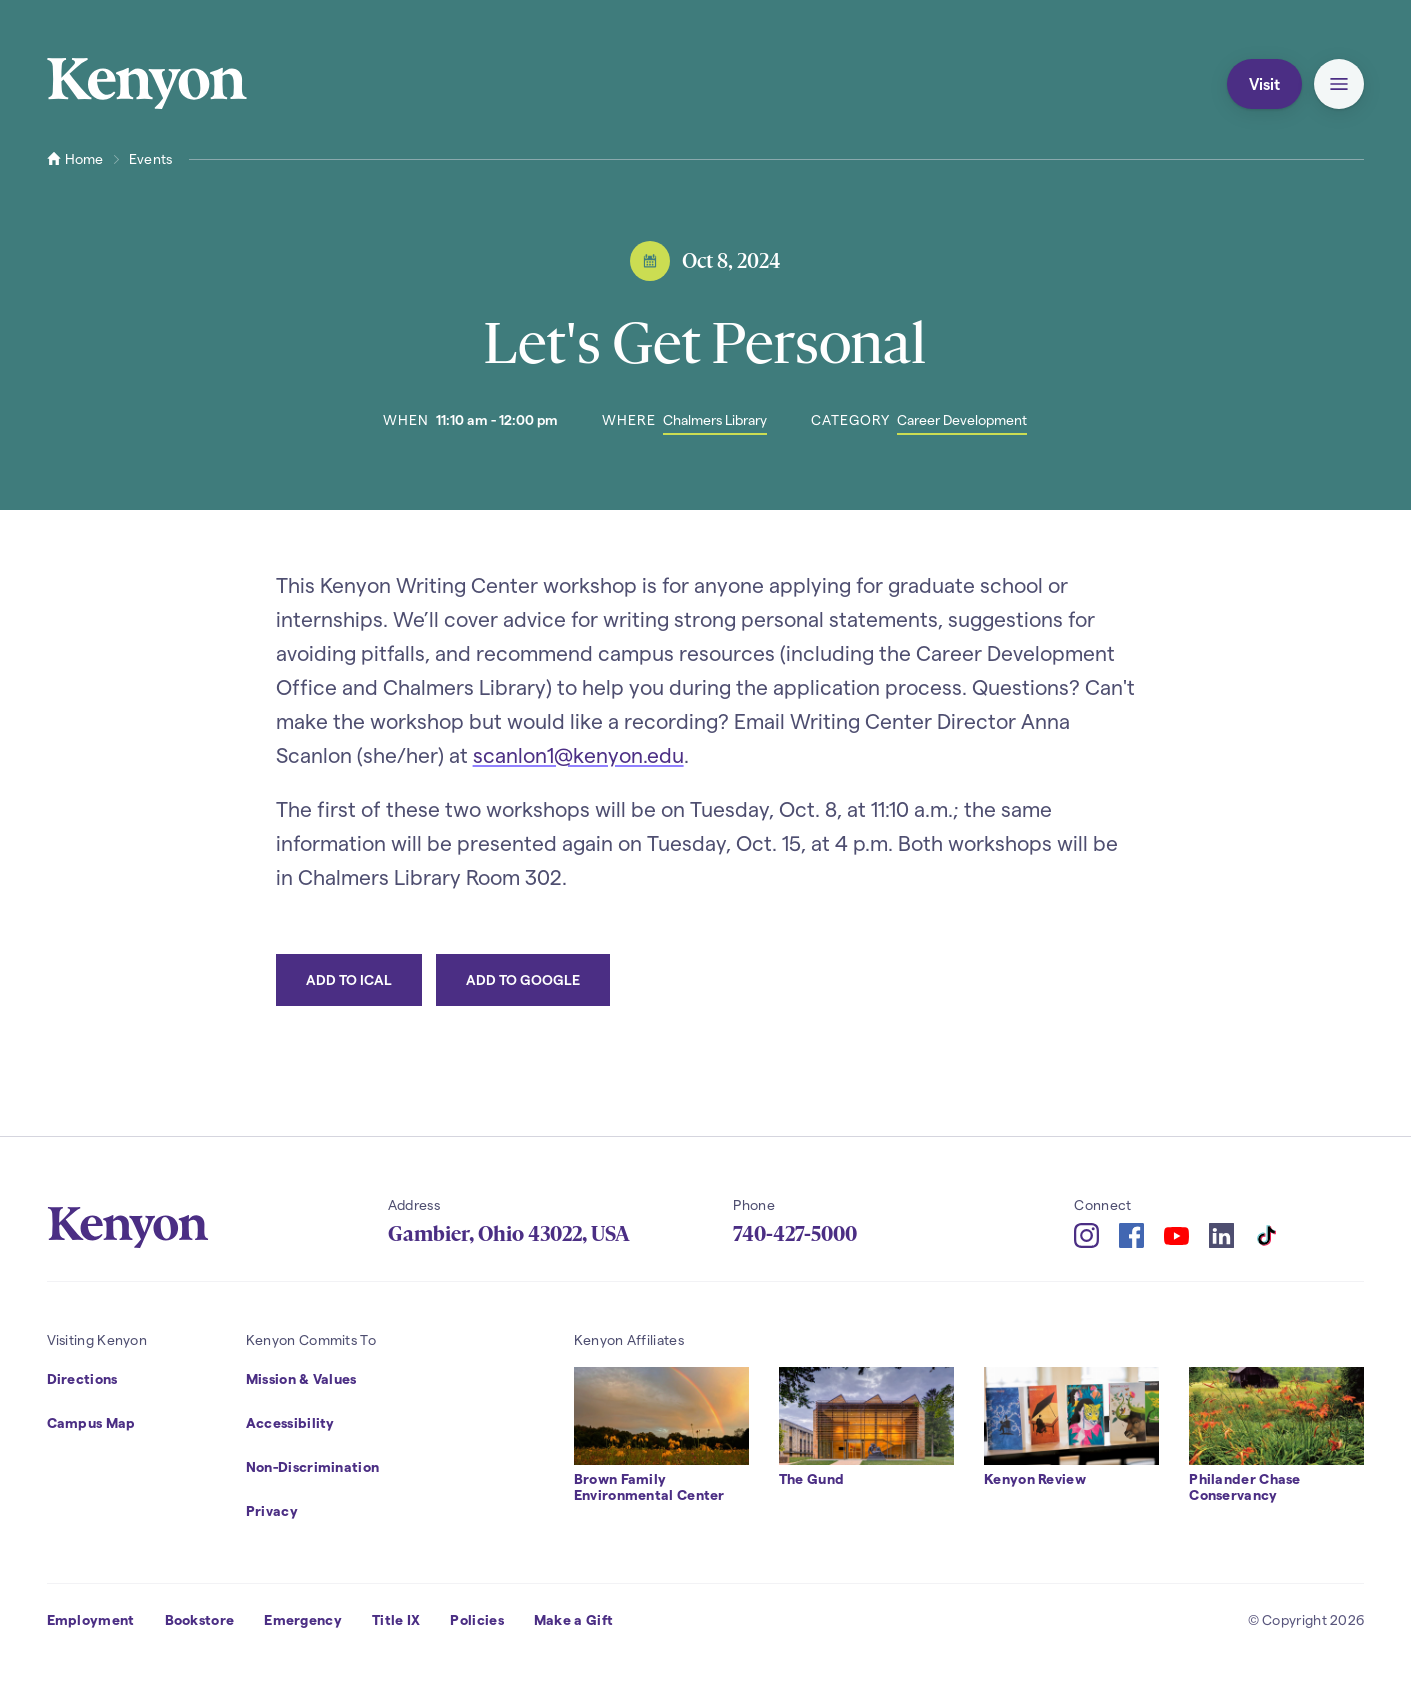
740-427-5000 (795, 1234)
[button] (1339, 84)
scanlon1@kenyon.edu (578, 754)
